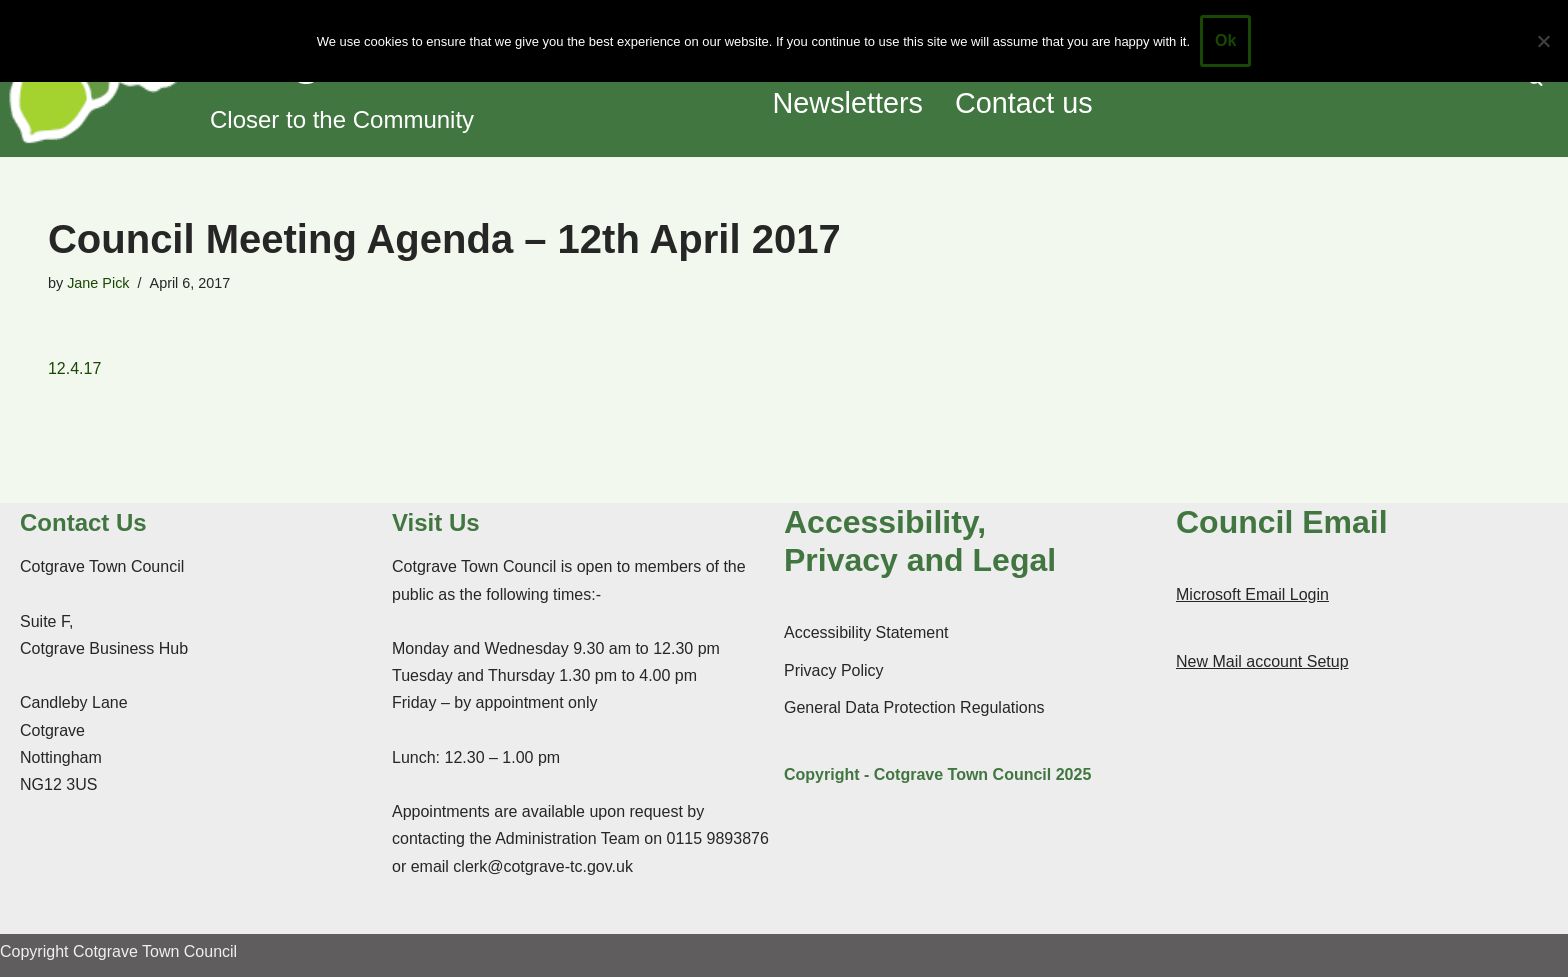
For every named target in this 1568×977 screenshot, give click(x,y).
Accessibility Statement (866, 632)
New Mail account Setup (1262, 661)
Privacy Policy (834, 670)
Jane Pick (98, 283)
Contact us (1024, 103)
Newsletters (848, 103)
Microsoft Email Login (1252, 594)
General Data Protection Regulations (914, 707)
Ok (1225, 40)
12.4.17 (74, 368)
